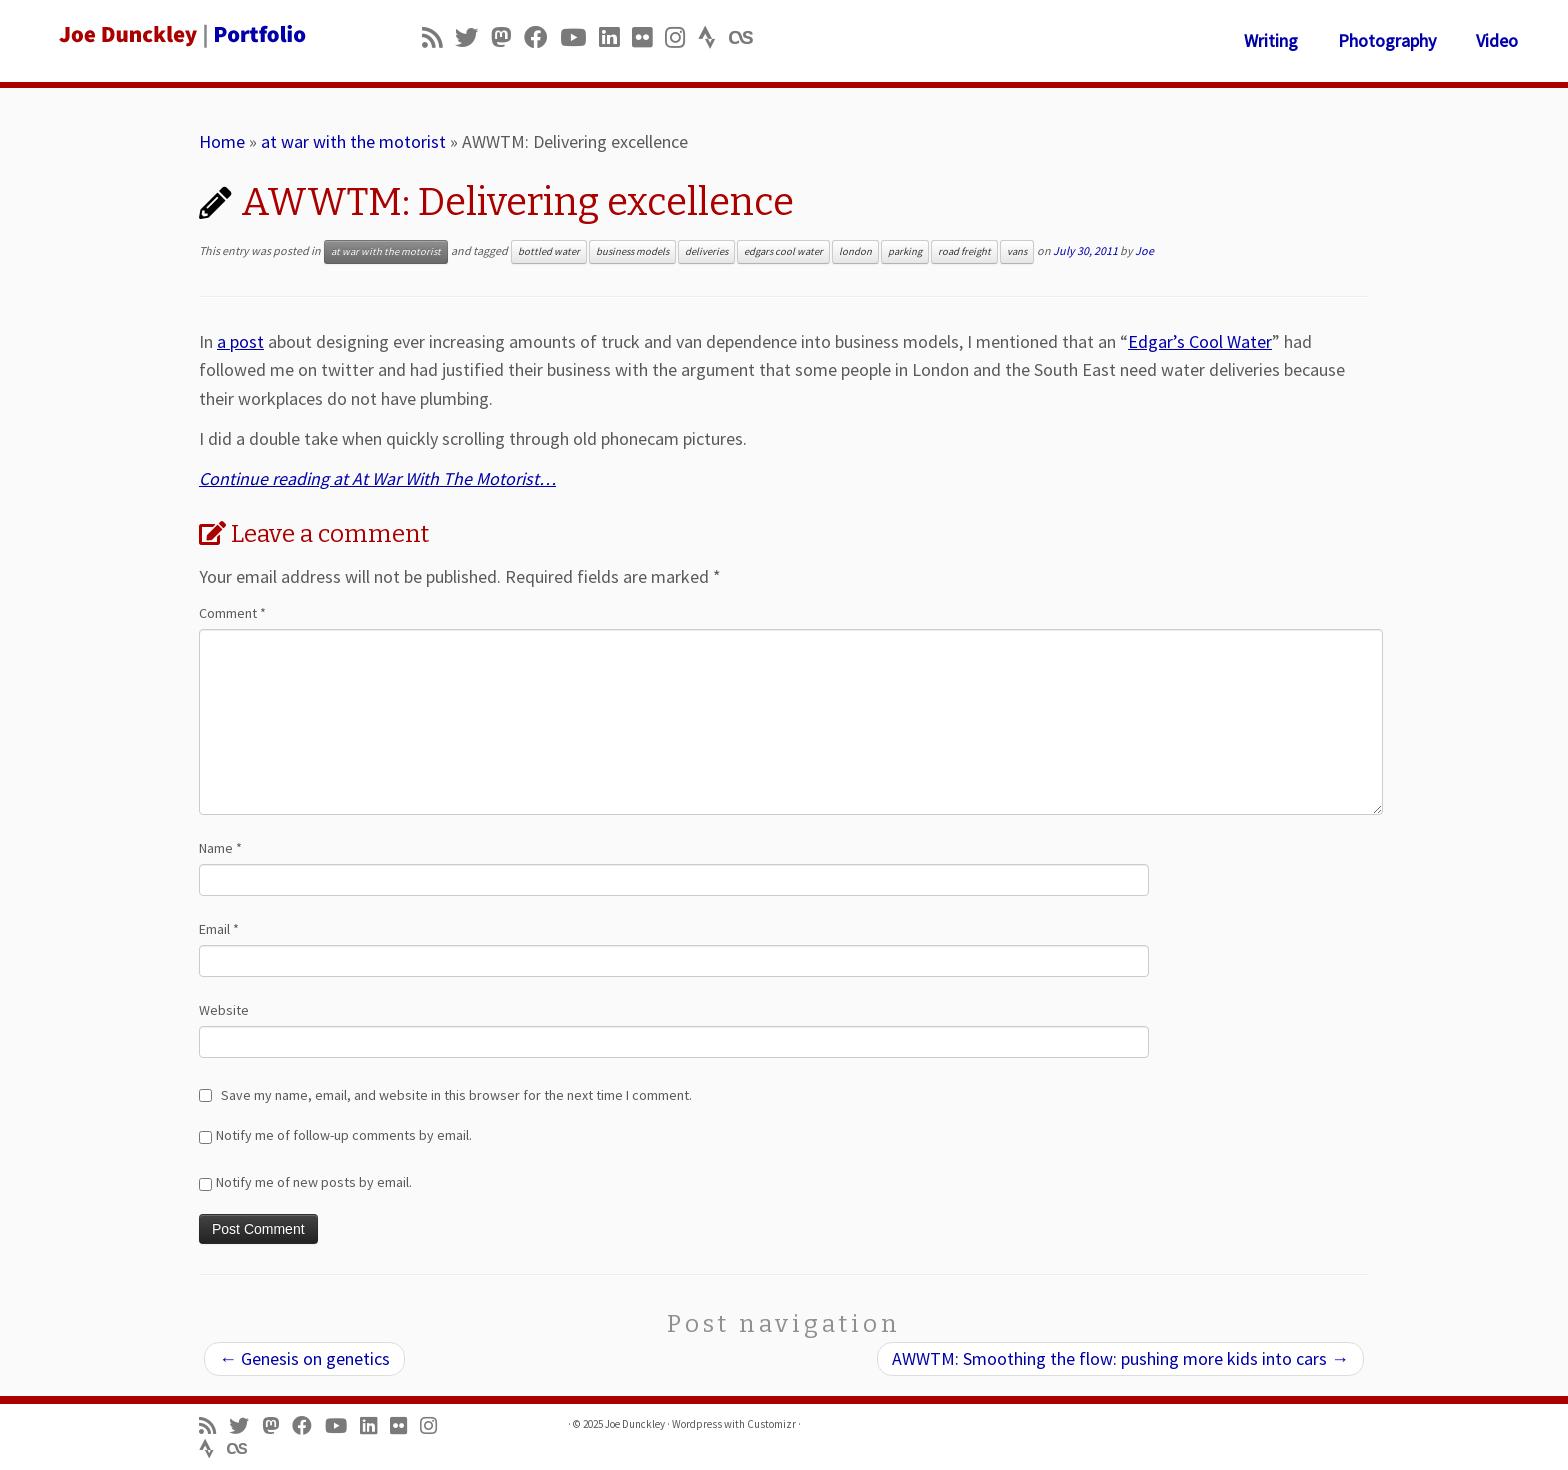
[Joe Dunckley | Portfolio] (181, 35)
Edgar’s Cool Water (1200, 341)
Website (224, 1010)
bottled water (549, 251)
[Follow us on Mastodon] (507, 37)
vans (1017, 251)
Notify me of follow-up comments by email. (344, 1135)
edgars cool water (783, 251)
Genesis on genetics (304, 1358)
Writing (1271, 40)
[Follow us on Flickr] (648, 37)
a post (240, 341)
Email (219, 929)
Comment (232, 613)
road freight (964, 251)
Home (222, 141)
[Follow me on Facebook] (542, 37)
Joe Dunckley (635, 1424)
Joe (1144, 250)
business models (632, 251)
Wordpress (697, 1424)
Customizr (771, 1424)
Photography (1387, 40)
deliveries (706, 251)
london (855, 251)
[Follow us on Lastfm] (747, 37)
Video (1497, 40)
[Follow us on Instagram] (681, 37)
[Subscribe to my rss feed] (438, 37)
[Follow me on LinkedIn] (615, 37)
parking (905, 251)
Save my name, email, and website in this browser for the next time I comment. (456, 1095)
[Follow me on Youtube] (579, 37)
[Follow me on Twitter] (473, 37)
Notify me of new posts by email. (314, 1182)
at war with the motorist (353, 141)
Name (220, 848)
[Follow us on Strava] (713, 37)
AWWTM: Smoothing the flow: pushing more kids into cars (1120, 1358)
